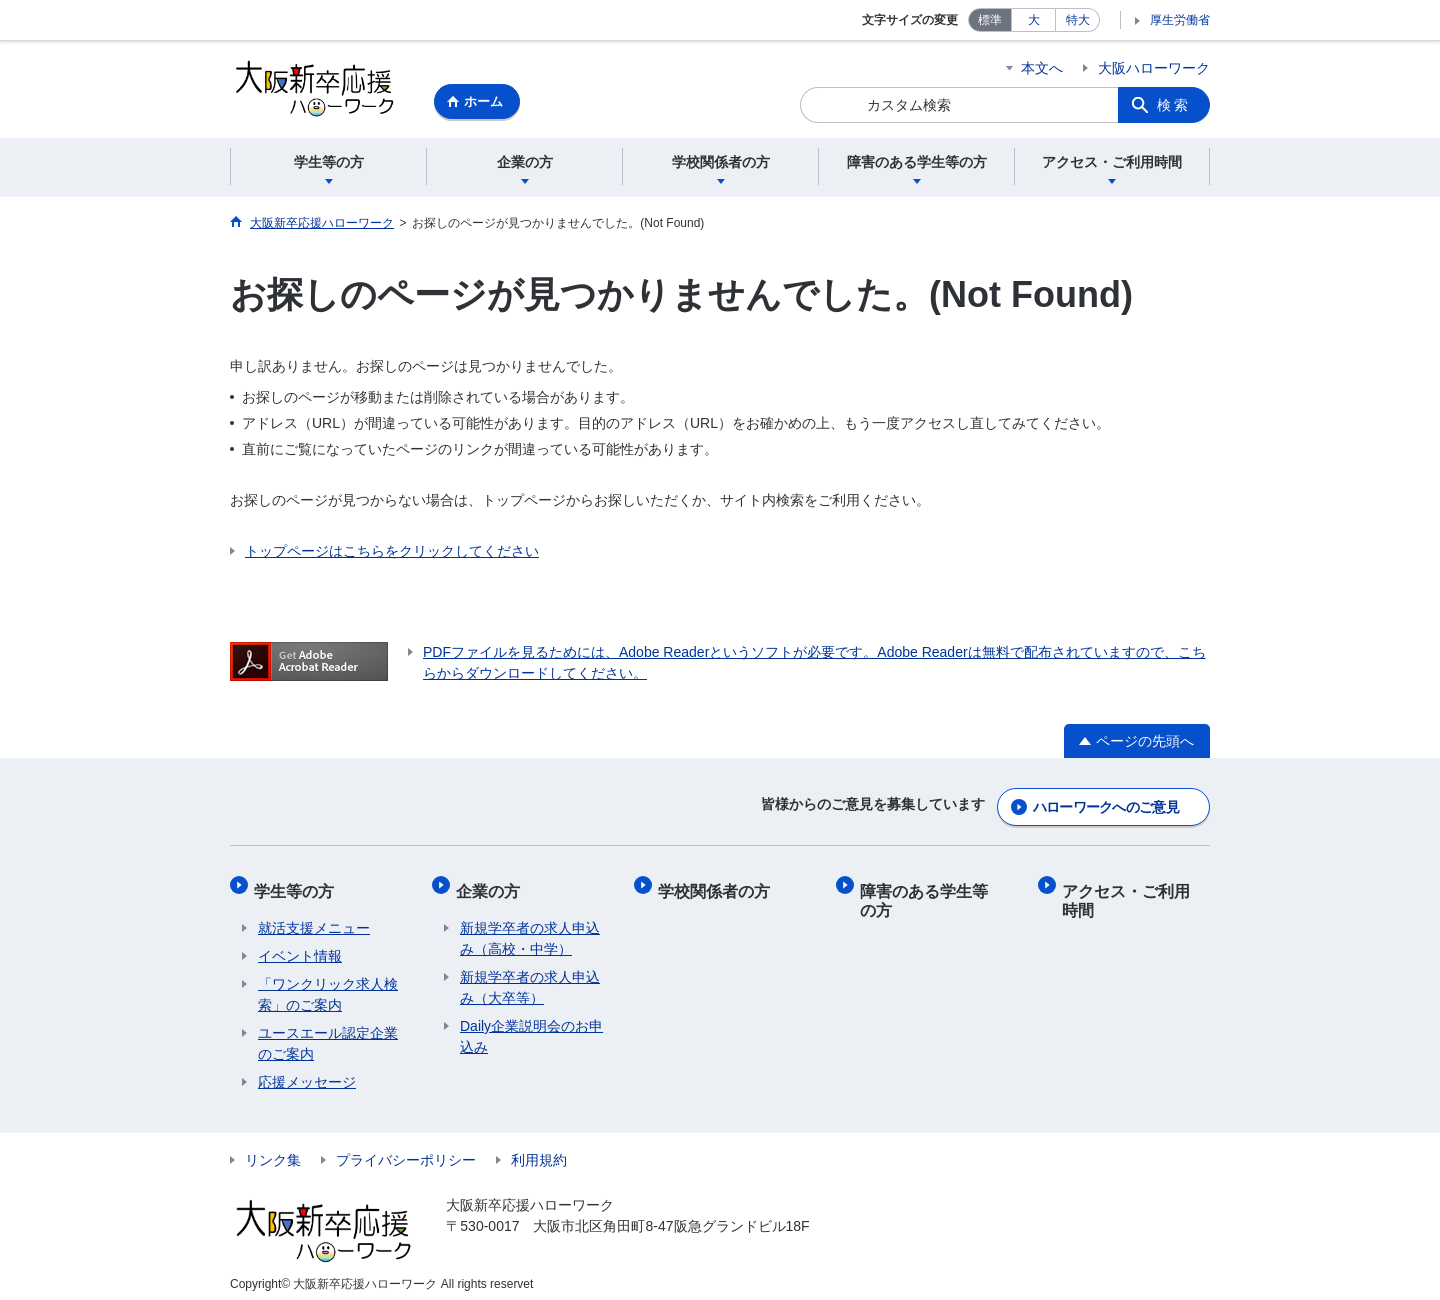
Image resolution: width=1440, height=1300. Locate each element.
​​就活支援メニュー (314, 918)
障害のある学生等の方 (936, 894)
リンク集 (273, 1150)
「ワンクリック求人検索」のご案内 (328, 984)
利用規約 (539, 1150)
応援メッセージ (307, 1072)
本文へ (1042, 68)
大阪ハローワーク (1154, 68)
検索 (1174, 105)
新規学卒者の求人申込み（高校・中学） (530, 928)
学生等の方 (298, 884)
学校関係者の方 (718, 884)
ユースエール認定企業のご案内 (328, 1033)
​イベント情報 (300, 946)
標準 (990, 20)
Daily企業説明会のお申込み (531, 1026)
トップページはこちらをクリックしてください (392, 554)
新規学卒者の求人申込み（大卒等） (530, 977)
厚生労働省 (1180, 20)
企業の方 (492, 884)
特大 (1078, 20)
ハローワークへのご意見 (1106, 806)
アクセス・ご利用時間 (1138, 894)
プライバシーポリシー (406, 1150)
